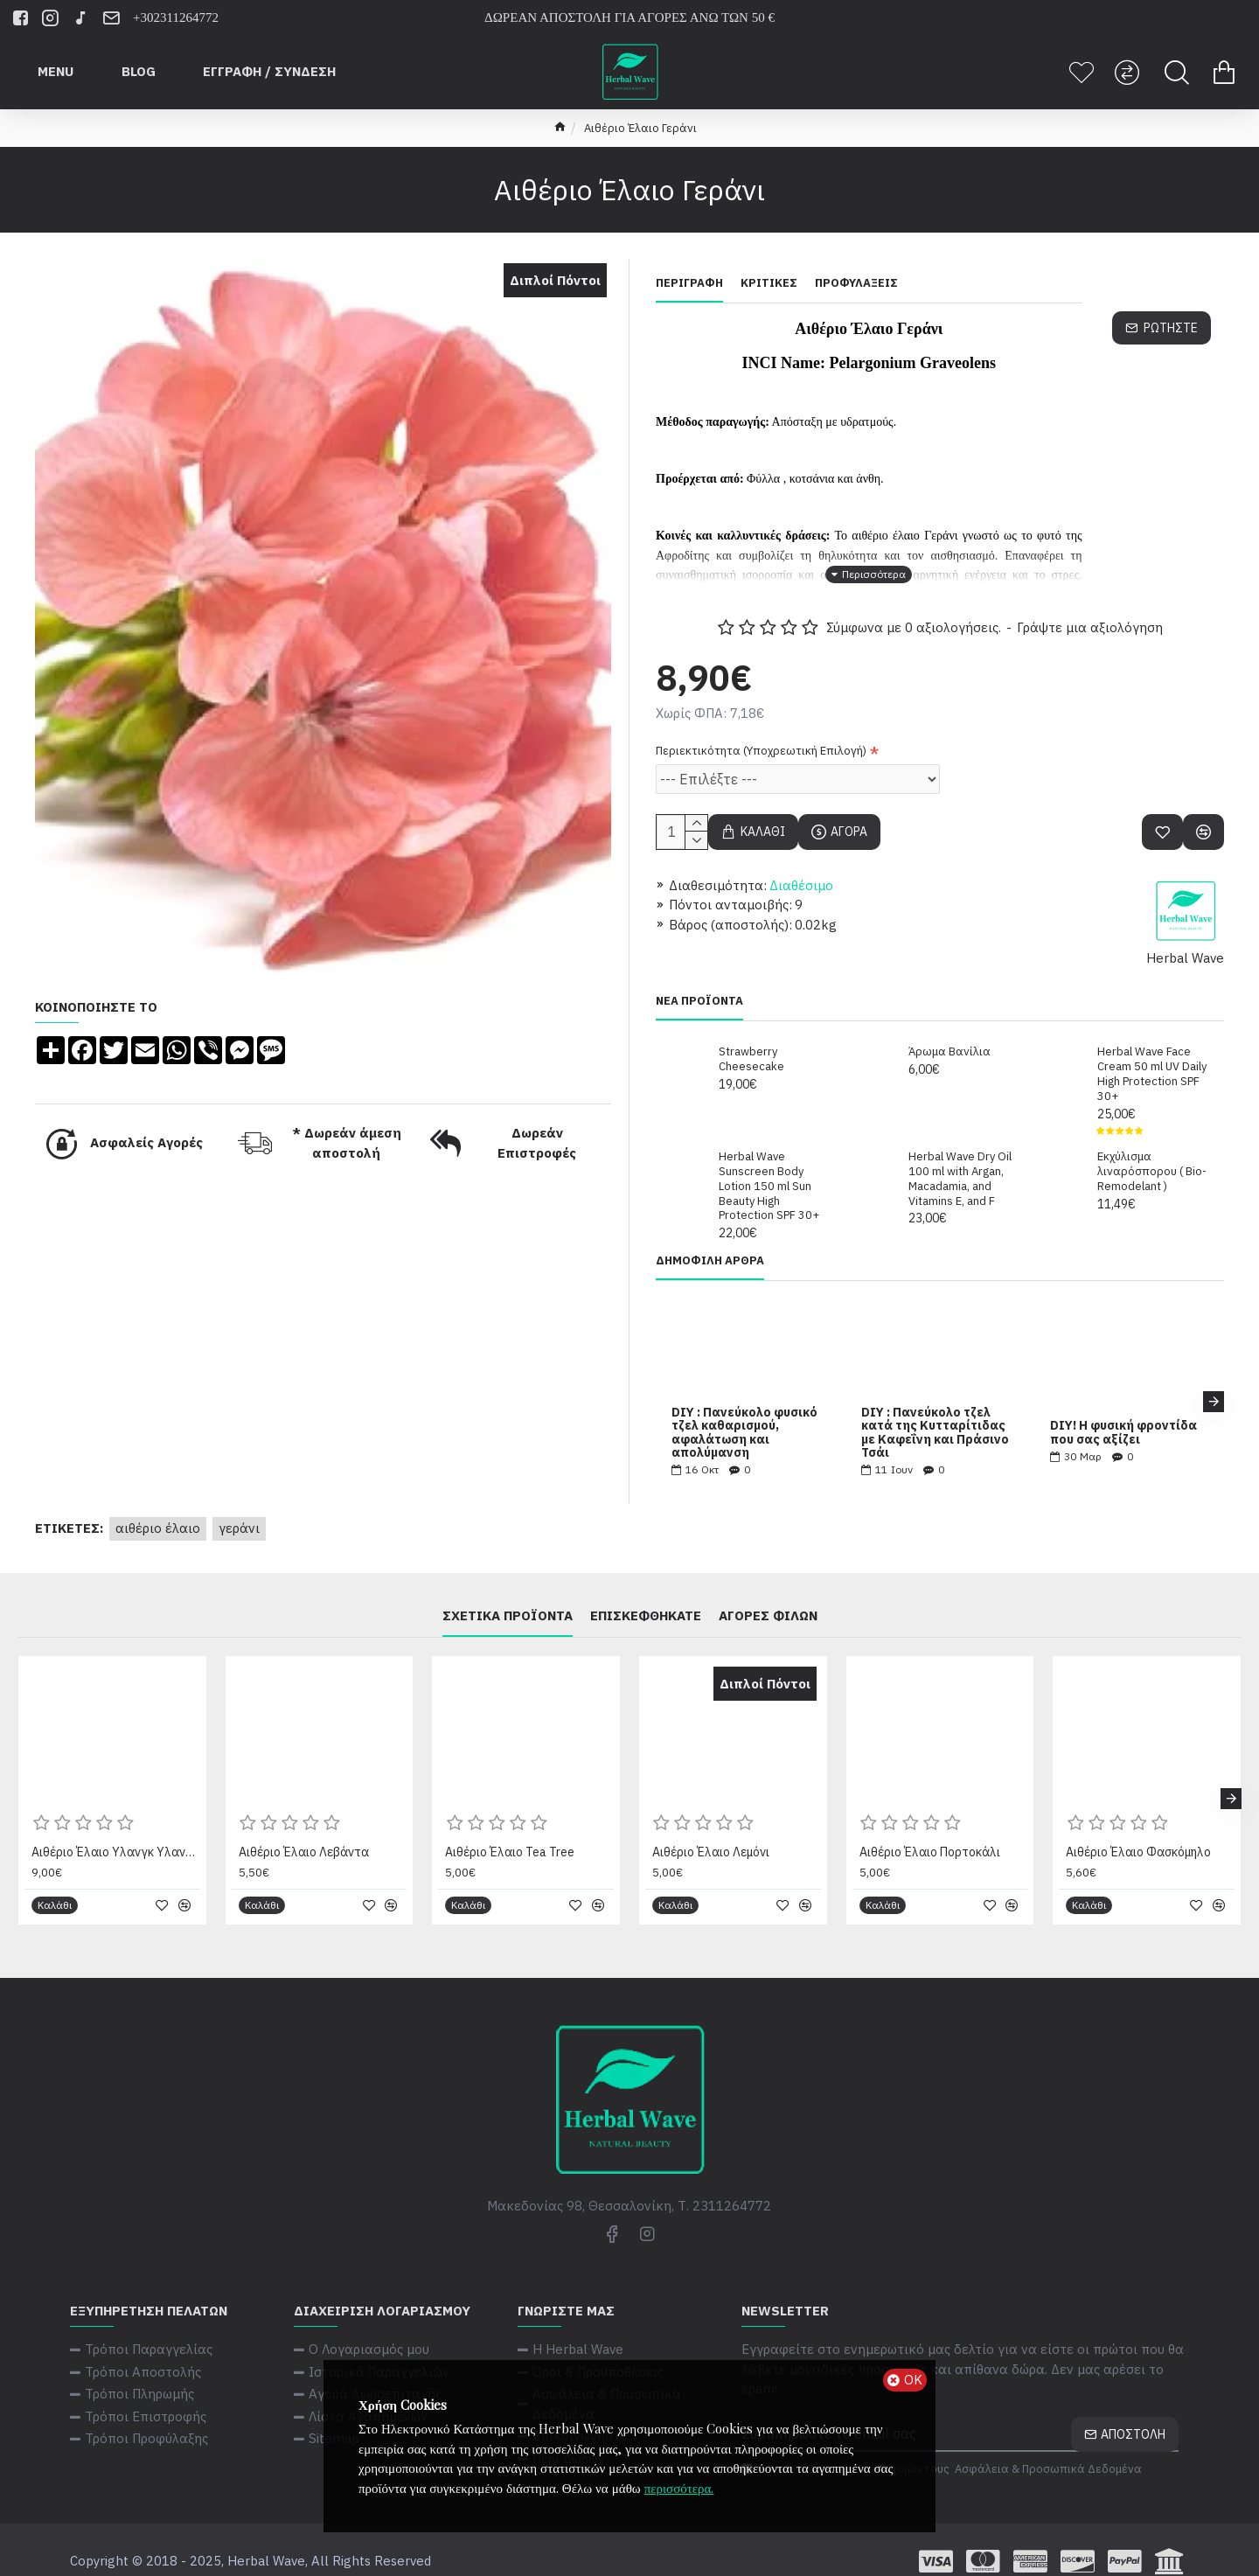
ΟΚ (913, 2379)
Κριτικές (769, 283)
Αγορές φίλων (768, 1594)
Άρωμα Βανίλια (949, 1030)
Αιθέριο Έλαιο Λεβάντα (304, 1830)
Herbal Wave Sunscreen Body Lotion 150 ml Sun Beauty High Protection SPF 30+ (769, 1164)
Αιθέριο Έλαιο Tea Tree (509, 1830)
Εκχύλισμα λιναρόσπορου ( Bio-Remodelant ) (1152, 1150)
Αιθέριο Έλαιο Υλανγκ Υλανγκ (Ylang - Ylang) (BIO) (115, 1830)
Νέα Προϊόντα (699, 979)
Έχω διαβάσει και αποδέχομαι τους (942, 2447)
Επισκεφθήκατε (645, 1594)
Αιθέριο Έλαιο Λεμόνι (710, 1830)
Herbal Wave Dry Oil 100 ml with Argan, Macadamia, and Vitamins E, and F (960, 1157)
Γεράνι (239, 1506)
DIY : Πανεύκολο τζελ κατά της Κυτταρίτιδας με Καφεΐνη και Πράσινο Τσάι (935, 1411)
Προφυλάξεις (856, 283)
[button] (1213, 1379)
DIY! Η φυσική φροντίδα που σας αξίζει (1123, 1410)
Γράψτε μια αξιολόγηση (1090, 605)
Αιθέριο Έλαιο (157, 1506)
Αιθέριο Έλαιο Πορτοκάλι (929, 1830)
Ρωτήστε (1171, 328)
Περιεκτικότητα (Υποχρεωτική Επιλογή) (761, 728)
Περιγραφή (689, 283)
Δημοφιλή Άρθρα (710, 1239)
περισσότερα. (679, 2487)
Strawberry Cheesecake (751, 1037)
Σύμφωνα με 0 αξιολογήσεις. (913, 605)
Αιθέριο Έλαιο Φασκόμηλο (1138, 1830)
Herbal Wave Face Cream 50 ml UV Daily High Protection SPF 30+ (1152, 1052)
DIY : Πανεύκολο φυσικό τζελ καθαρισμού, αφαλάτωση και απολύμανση (744, 1411)
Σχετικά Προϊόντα (507, 1594)
